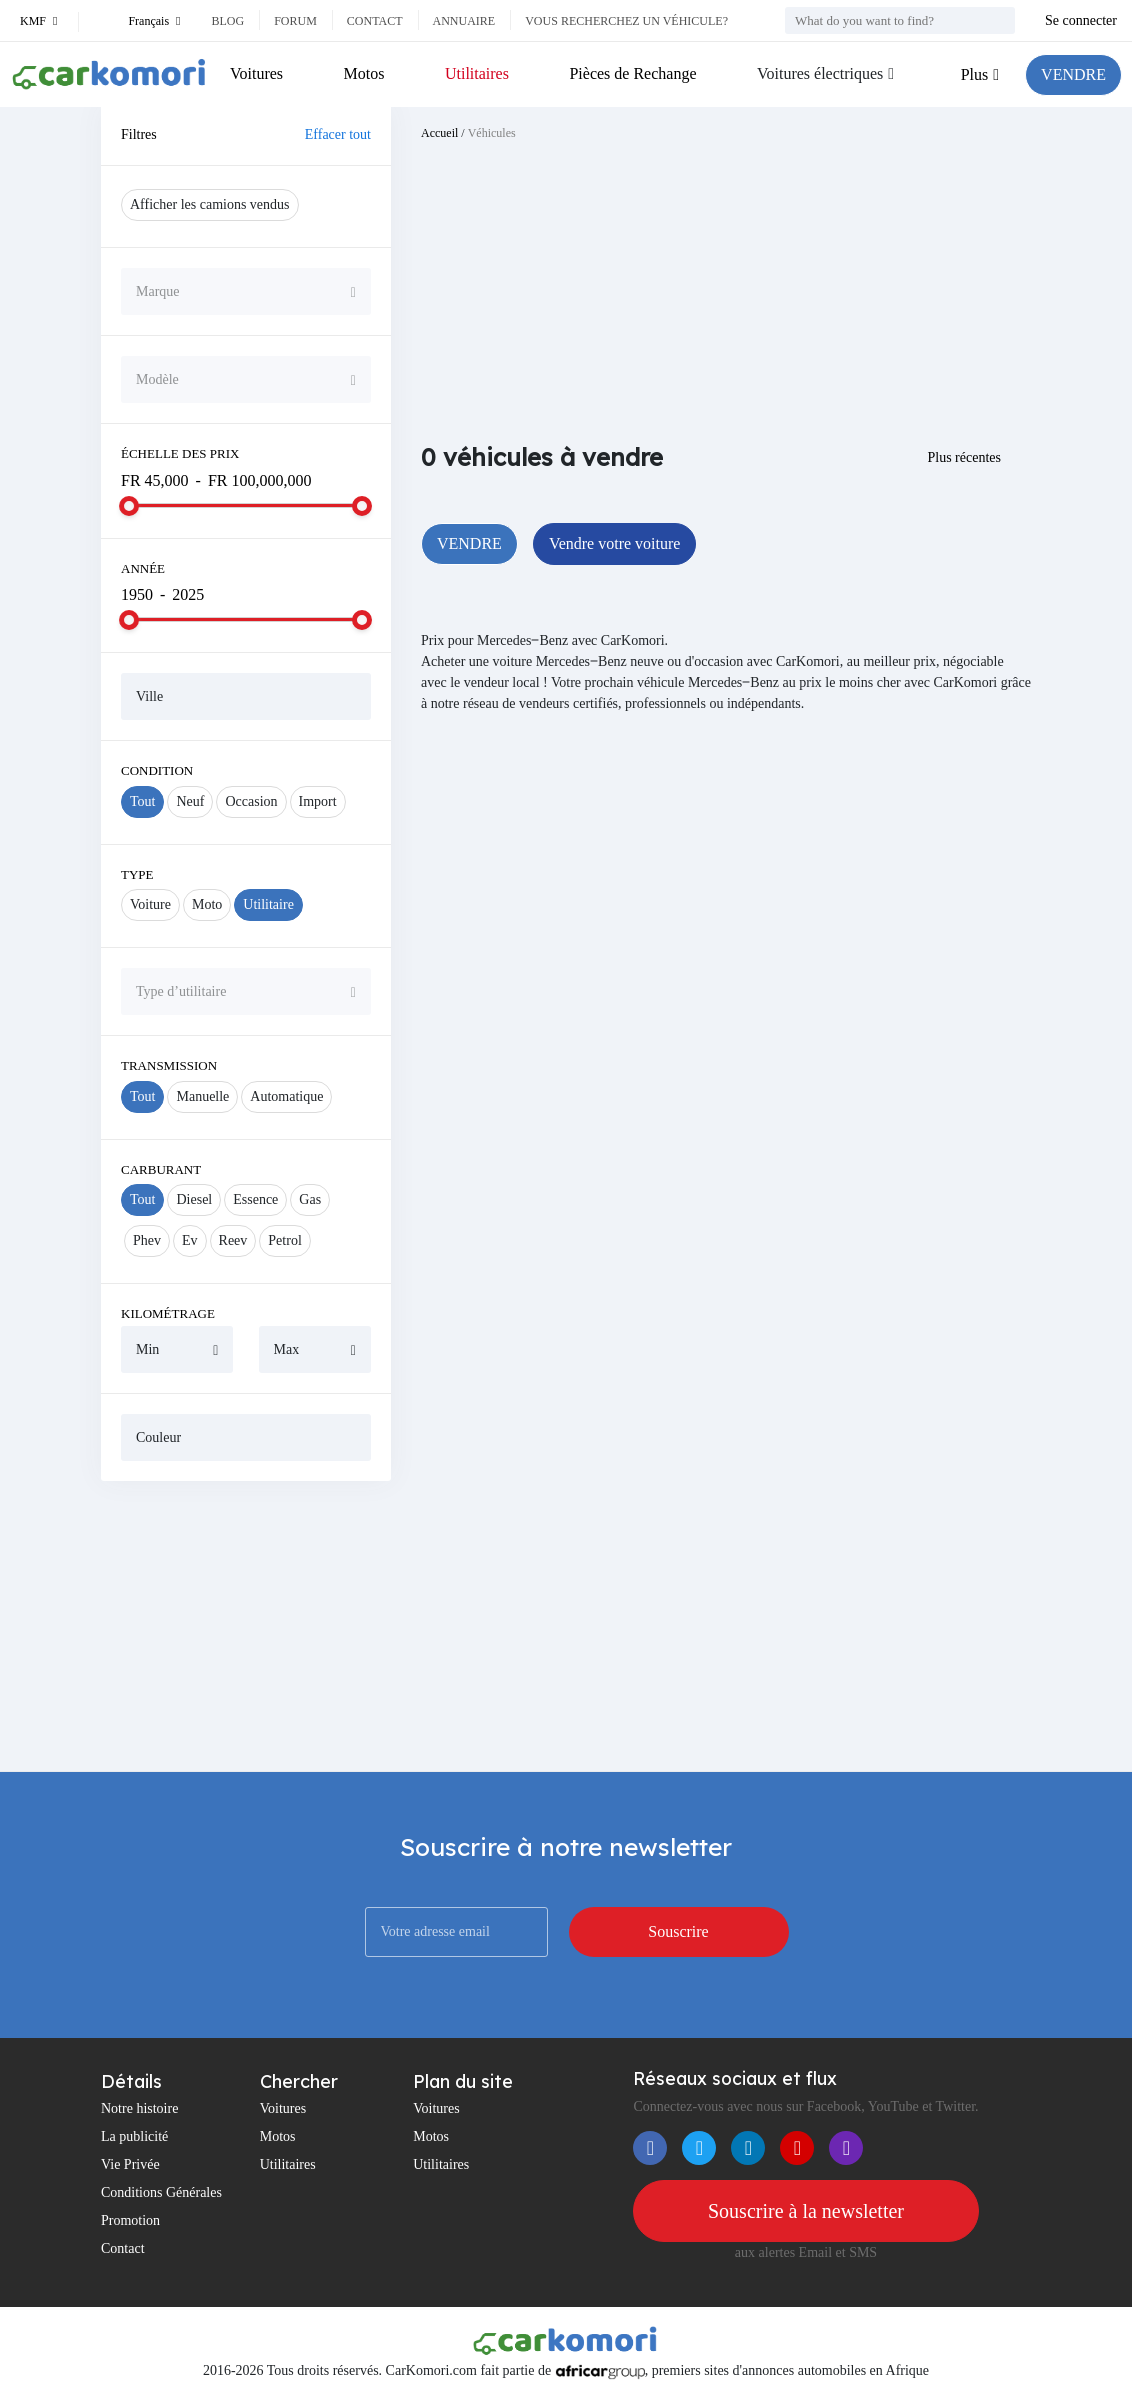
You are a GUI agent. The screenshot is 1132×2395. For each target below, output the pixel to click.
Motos (364, 73)
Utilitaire (268, 904)
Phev (147, 1240)
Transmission (169, 1065)
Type (137, 874)
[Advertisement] (246, 1626)
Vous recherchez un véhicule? (626, 21)
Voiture (150, 904)
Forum (295, 21)
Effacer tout (338, 134)
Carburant (161, 1169)
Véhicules (492, 133)
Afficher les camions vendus (210, 204)
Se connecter (1081, 20)
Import (318, 801)
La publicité (134, 2136)
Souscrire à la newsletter (806, 2211)
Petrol (284, 1240)
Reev (233, 1240)
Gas (310, 1199)
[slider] (129, 506)
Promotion (130, 2220)
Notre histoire (139, 2108)
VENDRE (1073, 74)
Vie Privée (130, 2164)
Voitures (256, 73)
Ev (190, 1240)
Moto (207, 904)
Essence (255, 1199)
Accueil (439, 133)
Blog (227, 21)
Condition (157, 770)
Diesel (194, 1199)
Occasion (251, 801)
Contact (375, 21)
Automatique (286, 1096)
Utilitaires (477, 73)
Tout (142, 801)
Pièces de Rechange (632, 73)
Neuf (190, 801)
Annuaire (464, 21)
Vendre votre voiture (615, 543)
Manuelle (202, 1096)
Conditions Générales (161, 2192)
